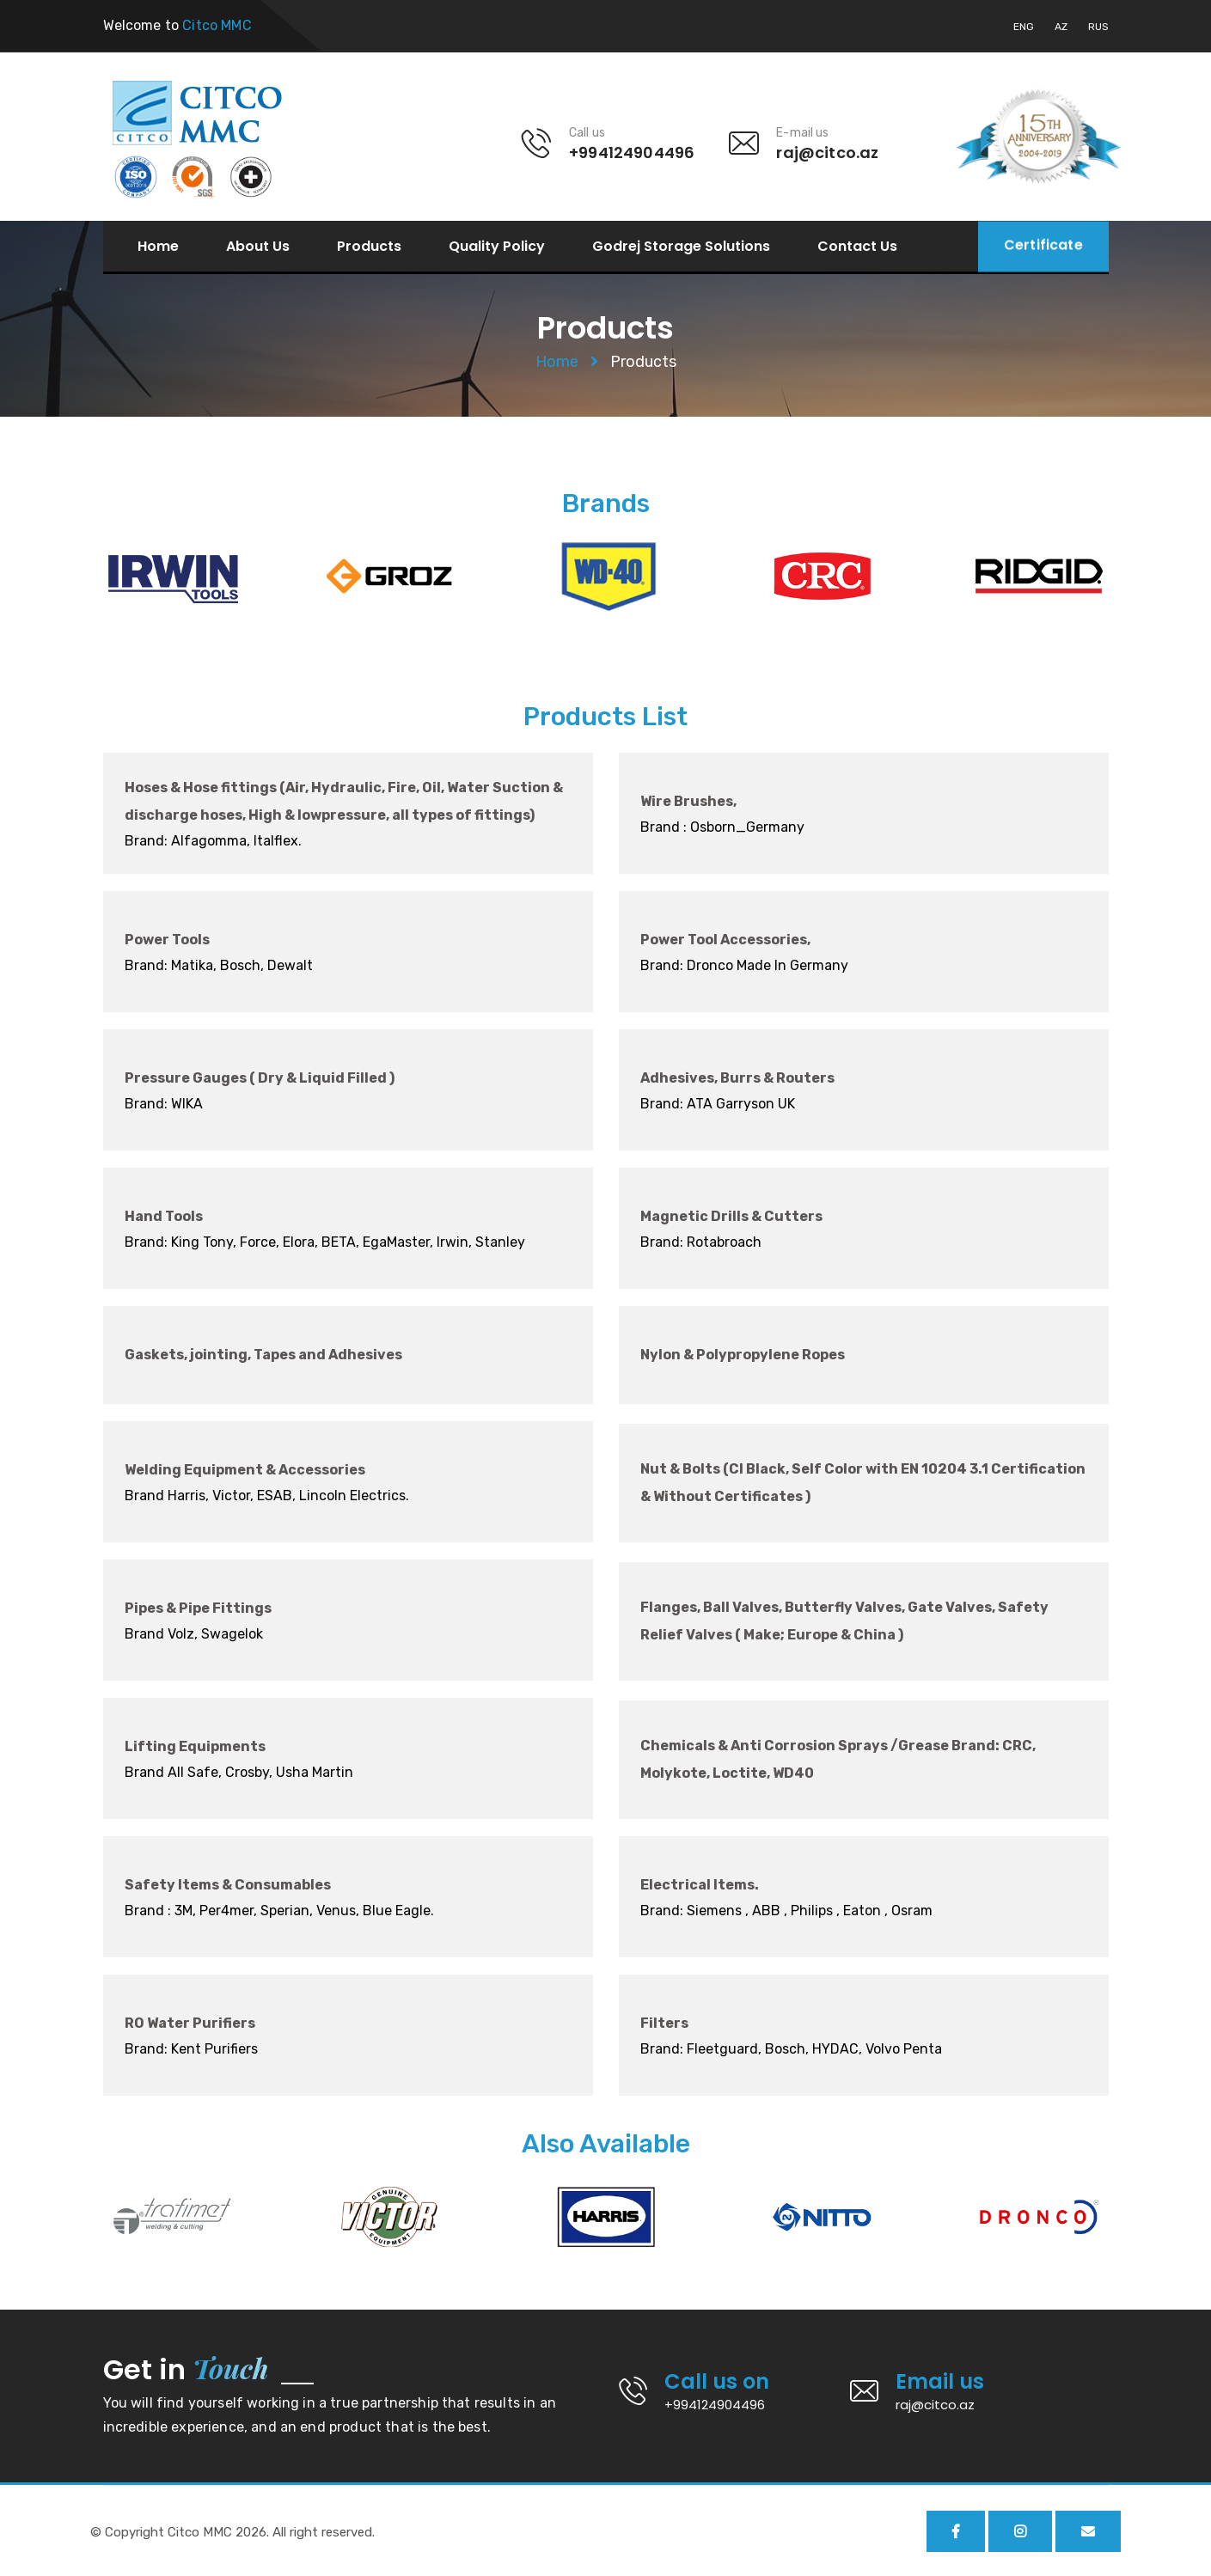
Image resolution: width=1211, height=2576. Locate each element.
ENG (1023, 27)
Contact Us (857, 246)
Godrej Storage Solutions (681, 246)
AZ (1061, 27)
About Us (258, 246)
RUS (1098, 27)
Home (158, 246)
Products (369, 246)
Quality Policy (497, 246)
